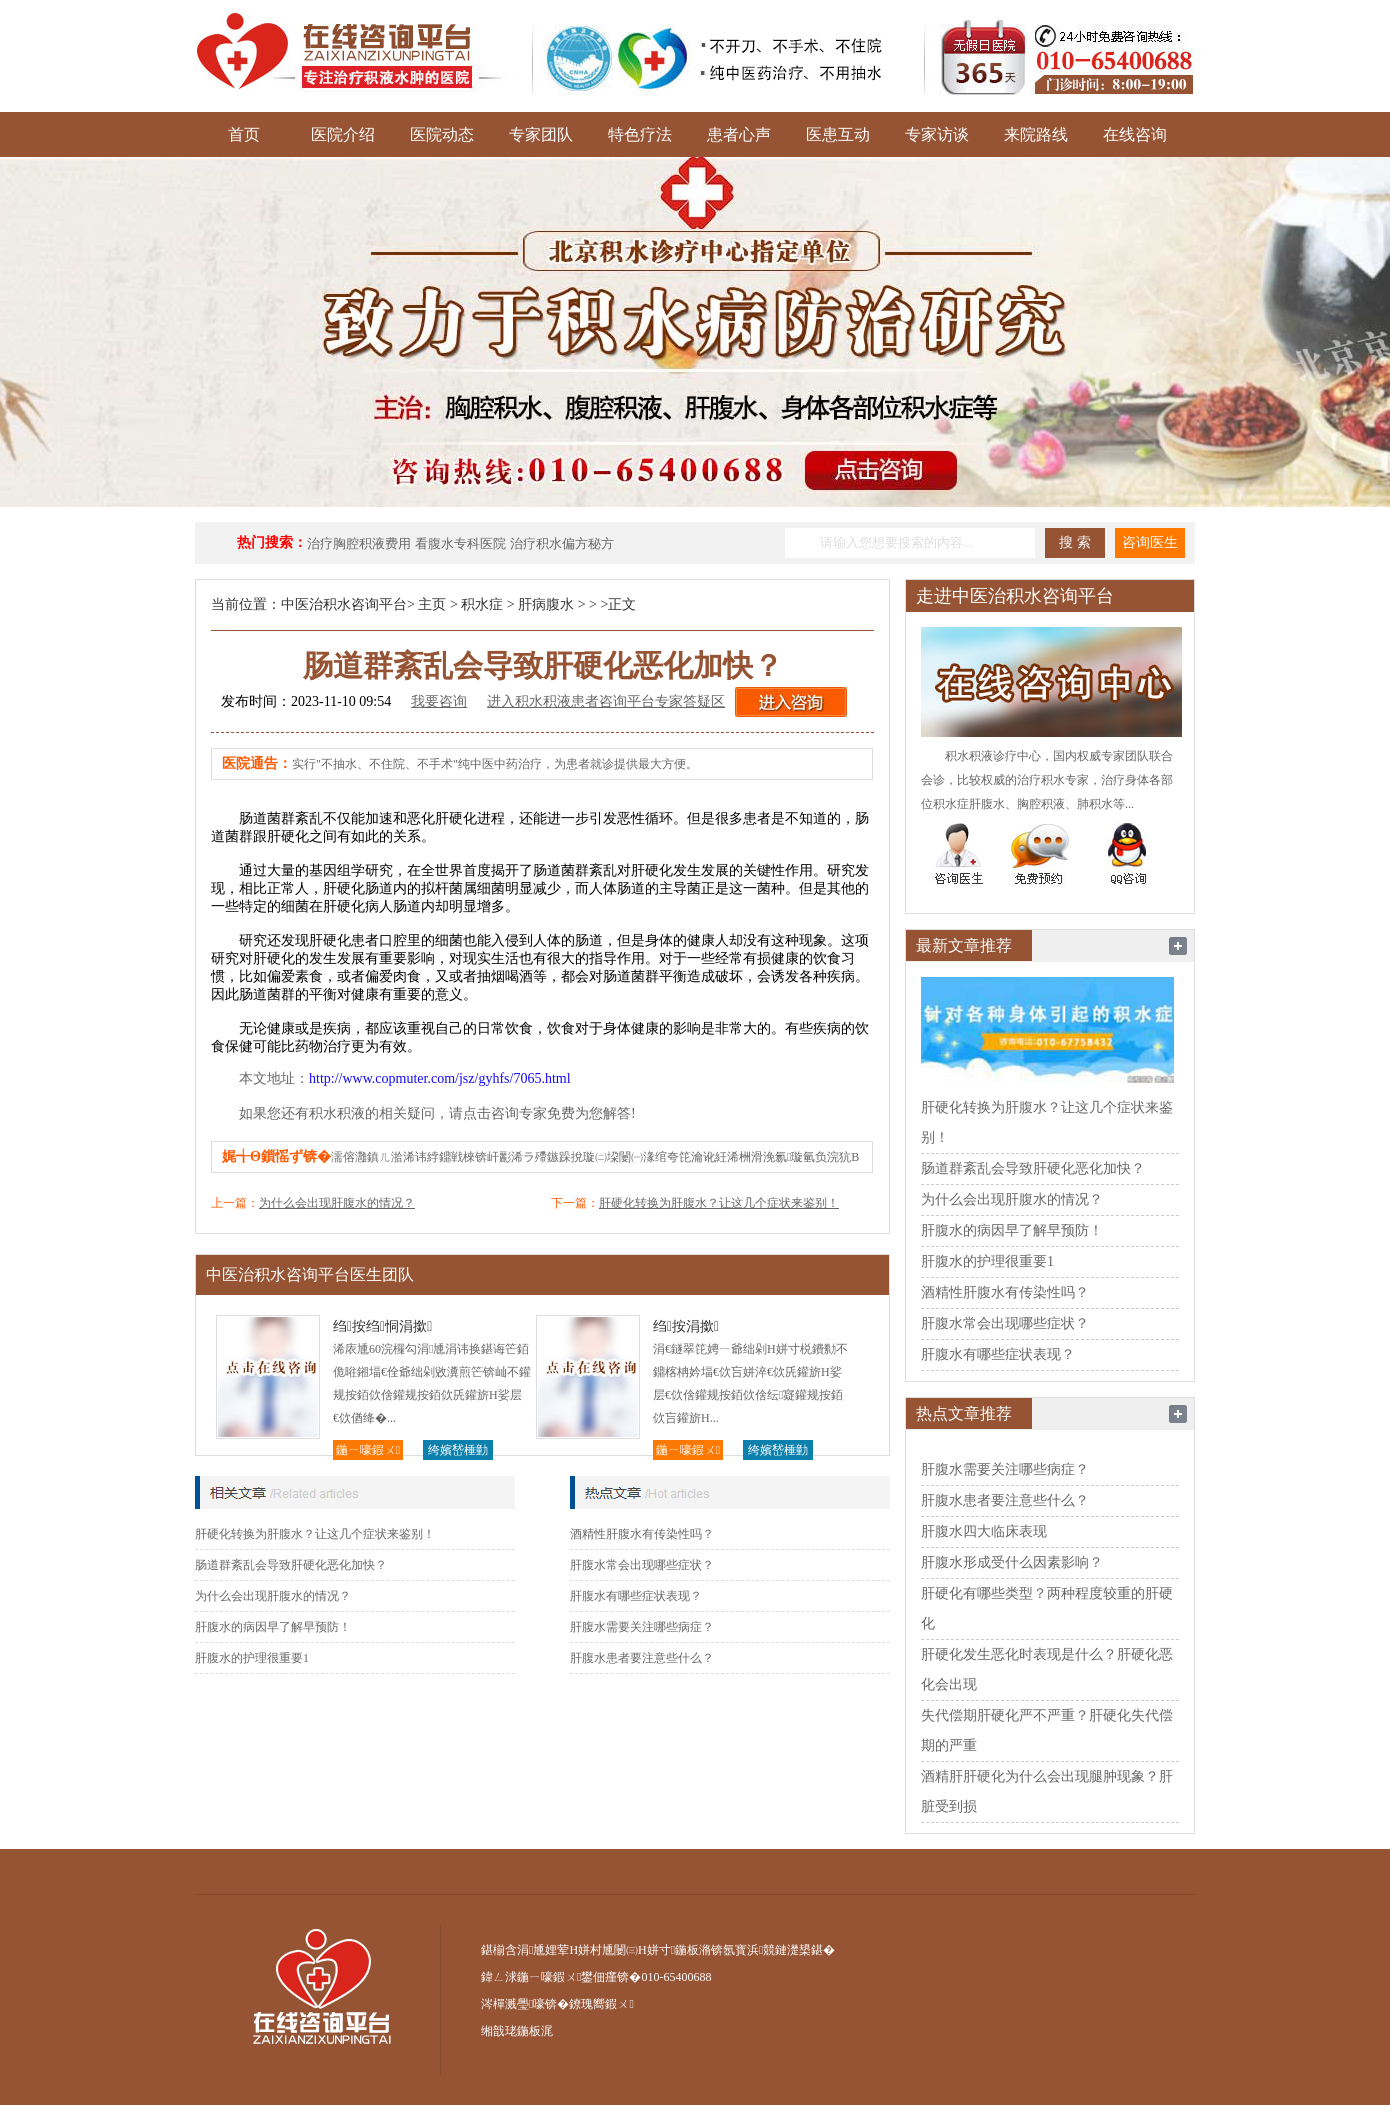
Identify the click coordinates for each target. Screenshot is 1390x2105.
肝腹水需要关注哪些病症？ (642, 1627)
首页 (244, 134)
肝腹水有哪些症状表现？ (636, 1596)
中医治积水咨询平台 (344, 604)
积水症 (482, 604)
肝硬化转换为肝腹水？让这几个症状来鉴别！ (719, 1203)
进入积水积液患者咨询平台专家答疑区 (606, 701)
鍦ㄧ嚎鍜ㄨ (368, 1450)
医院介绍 (343, 134)
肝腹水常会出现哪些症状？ (642, 1565)
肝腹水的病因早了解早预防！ (273, 1627)
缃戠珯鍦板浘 (517, 2031)
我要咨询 (439, 701)
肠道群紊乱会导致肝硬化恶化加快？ (291, 1565)
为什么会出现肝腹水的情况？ (337, 1203)
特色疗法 (640, 134)
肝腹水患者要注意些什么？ (642, 1658)
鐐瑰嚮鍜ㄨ (601, 2004)
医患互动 (838, 134)
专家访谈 (937, 134)
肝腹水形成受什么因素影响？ (1012, 1562)
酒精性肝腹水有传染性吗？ (642, 1534)
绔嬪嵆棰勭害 (458, 1451)
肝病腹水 (546, 604)
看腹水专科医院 (460, 543)
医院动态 (442, 134)
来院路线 (1036, 134)
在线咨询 (1135, 134)
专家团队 (541, 134)
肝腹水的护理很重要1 (252, 1658)
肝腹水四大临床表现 (984, 1531)
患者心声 (739, 134)
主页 (432, 604)
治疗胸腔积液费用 (359, 543)
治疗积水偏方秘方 (562, 543)
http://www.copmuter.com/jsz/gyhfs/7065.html (440, 1078)
